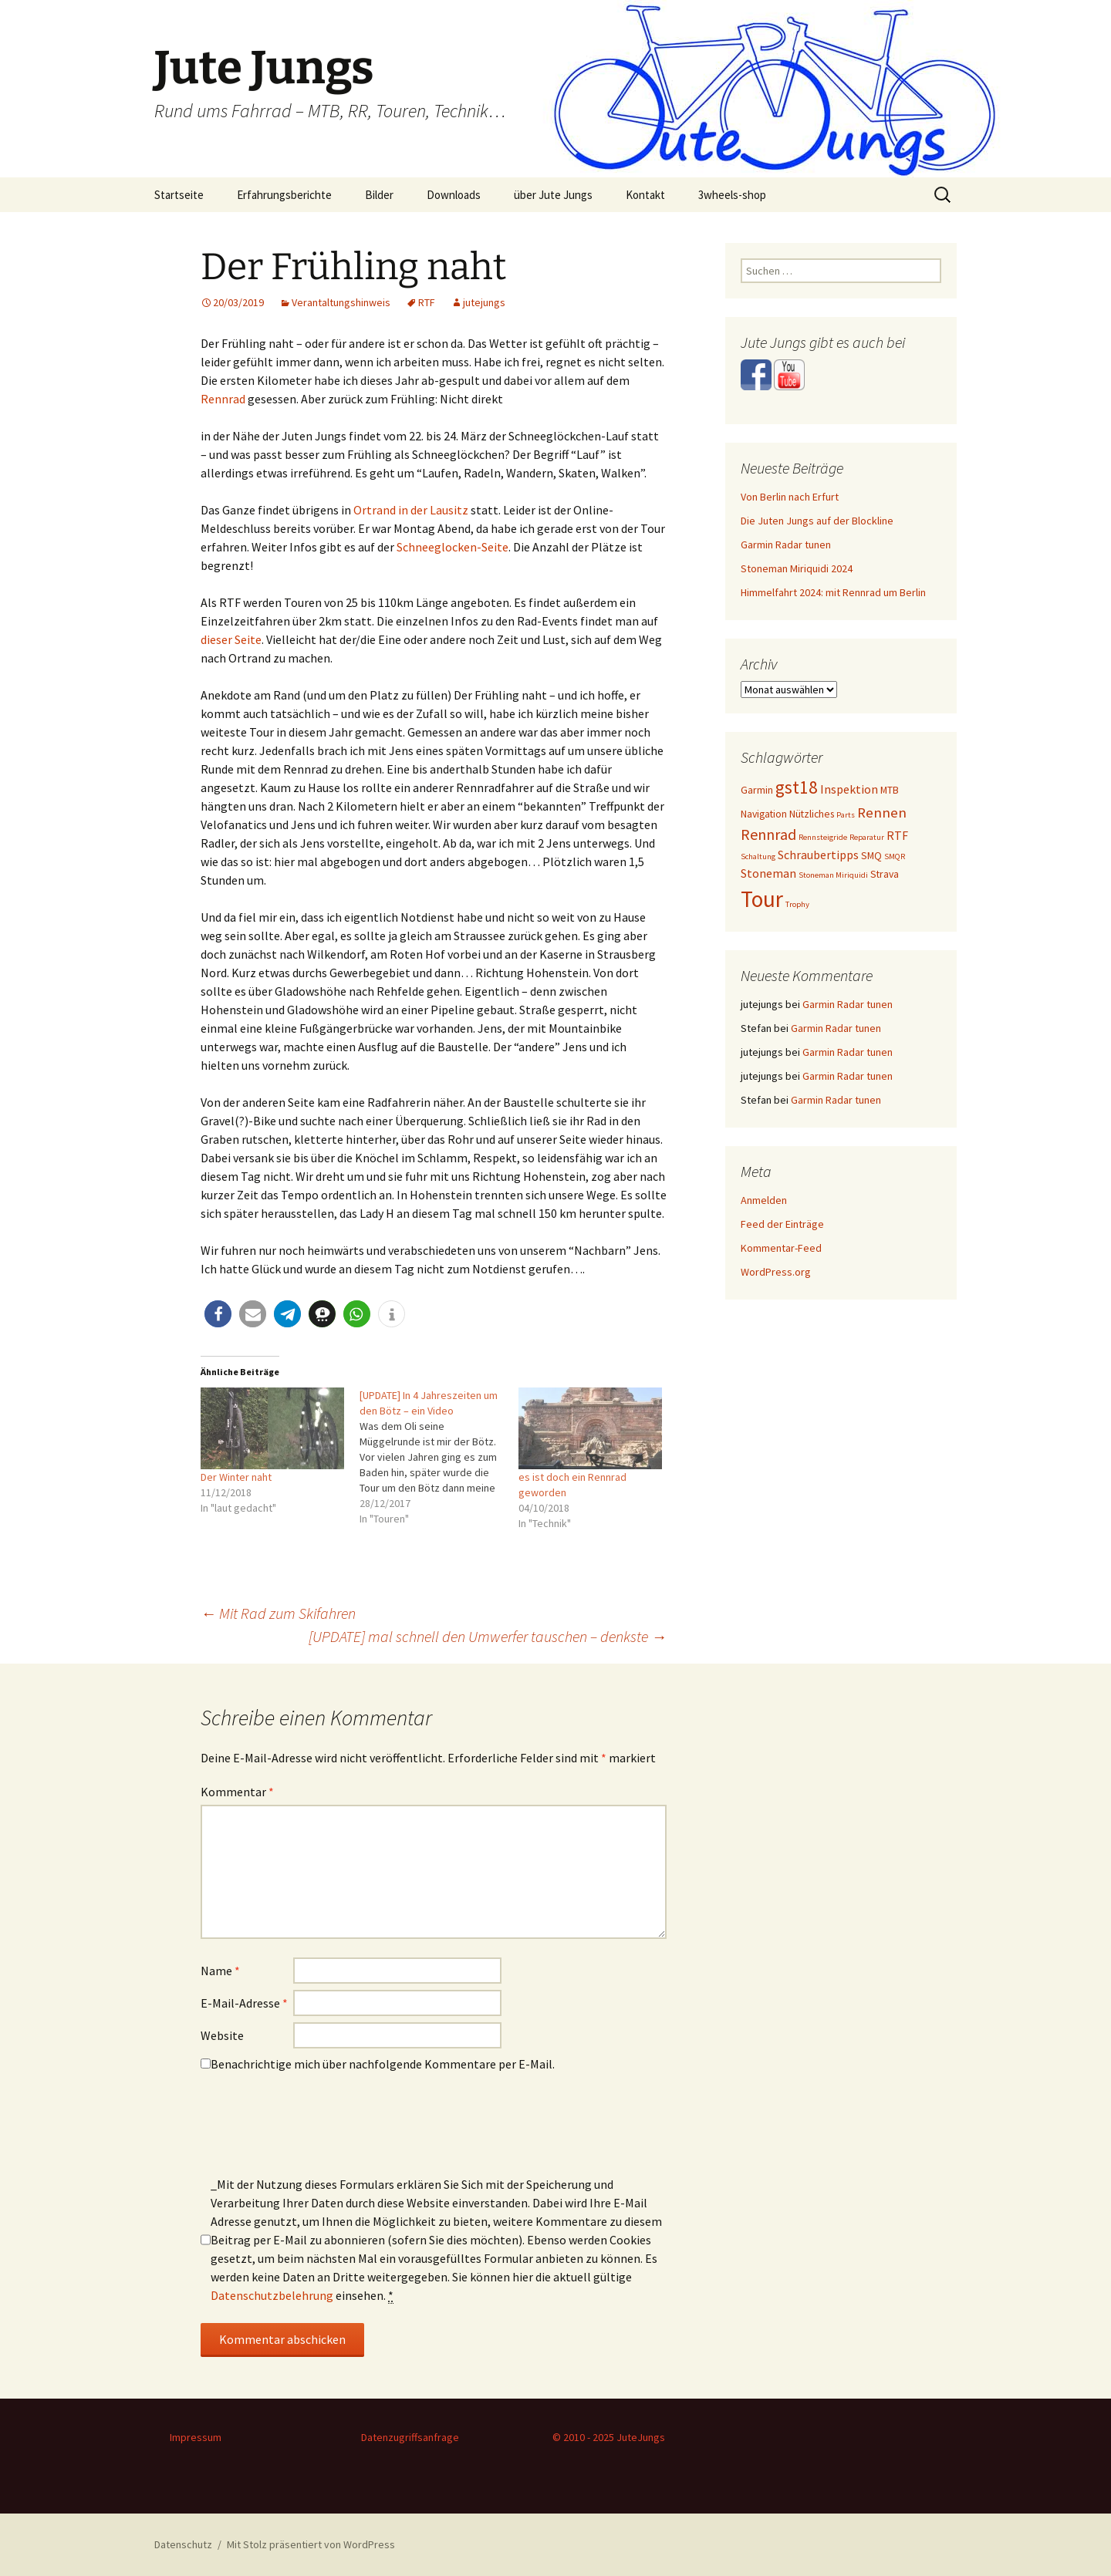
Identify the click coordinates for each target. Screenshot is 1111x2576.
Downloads (454, 194)
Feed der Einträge (782, 1224)
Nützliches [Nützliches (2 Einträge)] (811, 814)
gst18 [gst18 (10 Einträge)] (796, 787)
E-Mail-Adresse (244, 2003)
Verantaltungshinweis (341, 302)
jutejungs (484, 302)
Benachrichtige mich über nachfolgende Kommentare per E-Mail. (378, 2064)
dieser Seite (231, 639)
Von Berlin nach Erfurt (790, 497)
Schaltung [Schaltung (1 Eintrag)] (758, 856)
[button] (217, 1313)
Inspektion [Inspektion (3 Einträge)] (849, 789)
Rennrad (223, 398)
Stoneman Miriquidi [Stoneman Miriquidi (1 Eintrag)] (833, 875)
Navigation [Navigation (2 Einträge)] (764, 814)
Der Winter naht (236, 1477)
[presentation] (318, 2129)
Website (222, 2035)
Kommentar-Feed (781, 1248)
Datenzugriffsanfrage (410, 2437)
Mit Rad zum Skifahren (278, 1613)
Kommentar (237, 1791)
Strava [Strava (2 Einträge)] (884, 874)
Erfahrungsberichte (284, 194)
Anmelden (764, 1200)
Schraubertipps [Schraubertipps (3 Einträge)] (818, 855)
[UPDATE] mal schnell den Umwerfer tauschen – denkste (488, 1636)
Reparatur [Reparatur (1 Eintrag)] (866, 837)
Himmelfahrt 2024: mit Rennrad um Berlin (833, 592)
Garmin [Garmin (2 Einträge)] (757, 790)
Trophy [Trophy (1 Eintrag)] (797, 904)
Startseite (179, 194)
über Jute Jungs (553, 194)
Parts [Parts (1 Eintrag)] (845, 815)
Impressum (195, 2437)
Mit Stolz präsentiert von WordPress (311, 2544)
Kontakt (645, 194)
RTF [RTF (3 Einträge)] (897, 835)
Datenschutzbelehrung (272, 2295)
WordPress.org (776, 1272)
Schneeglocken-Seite (452, 547)
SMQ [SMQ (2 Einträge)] (871, 855)
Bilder (379, 194)
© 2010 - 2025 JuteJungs (608, 2437)
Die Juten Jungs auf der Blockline (817, 521)
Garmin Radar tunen (786, 544)
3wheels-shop (732, 194)
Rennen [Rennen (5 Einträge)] (882, 812)
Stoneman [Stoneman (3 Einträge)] (768, 873)
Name (220, 1970)
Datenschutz (183, 2544)
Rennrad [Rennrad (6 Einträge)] (768, 834)
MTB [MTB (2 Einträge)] (889, 790)
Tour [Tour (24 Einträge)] (762, 899)
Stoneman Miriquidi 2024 (797, 568)
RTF (426, 302)
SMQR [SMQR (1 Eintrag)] (894, 856)
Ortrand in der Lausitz (410, 510)
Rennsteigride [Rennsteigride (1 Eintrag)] (823, 837)
